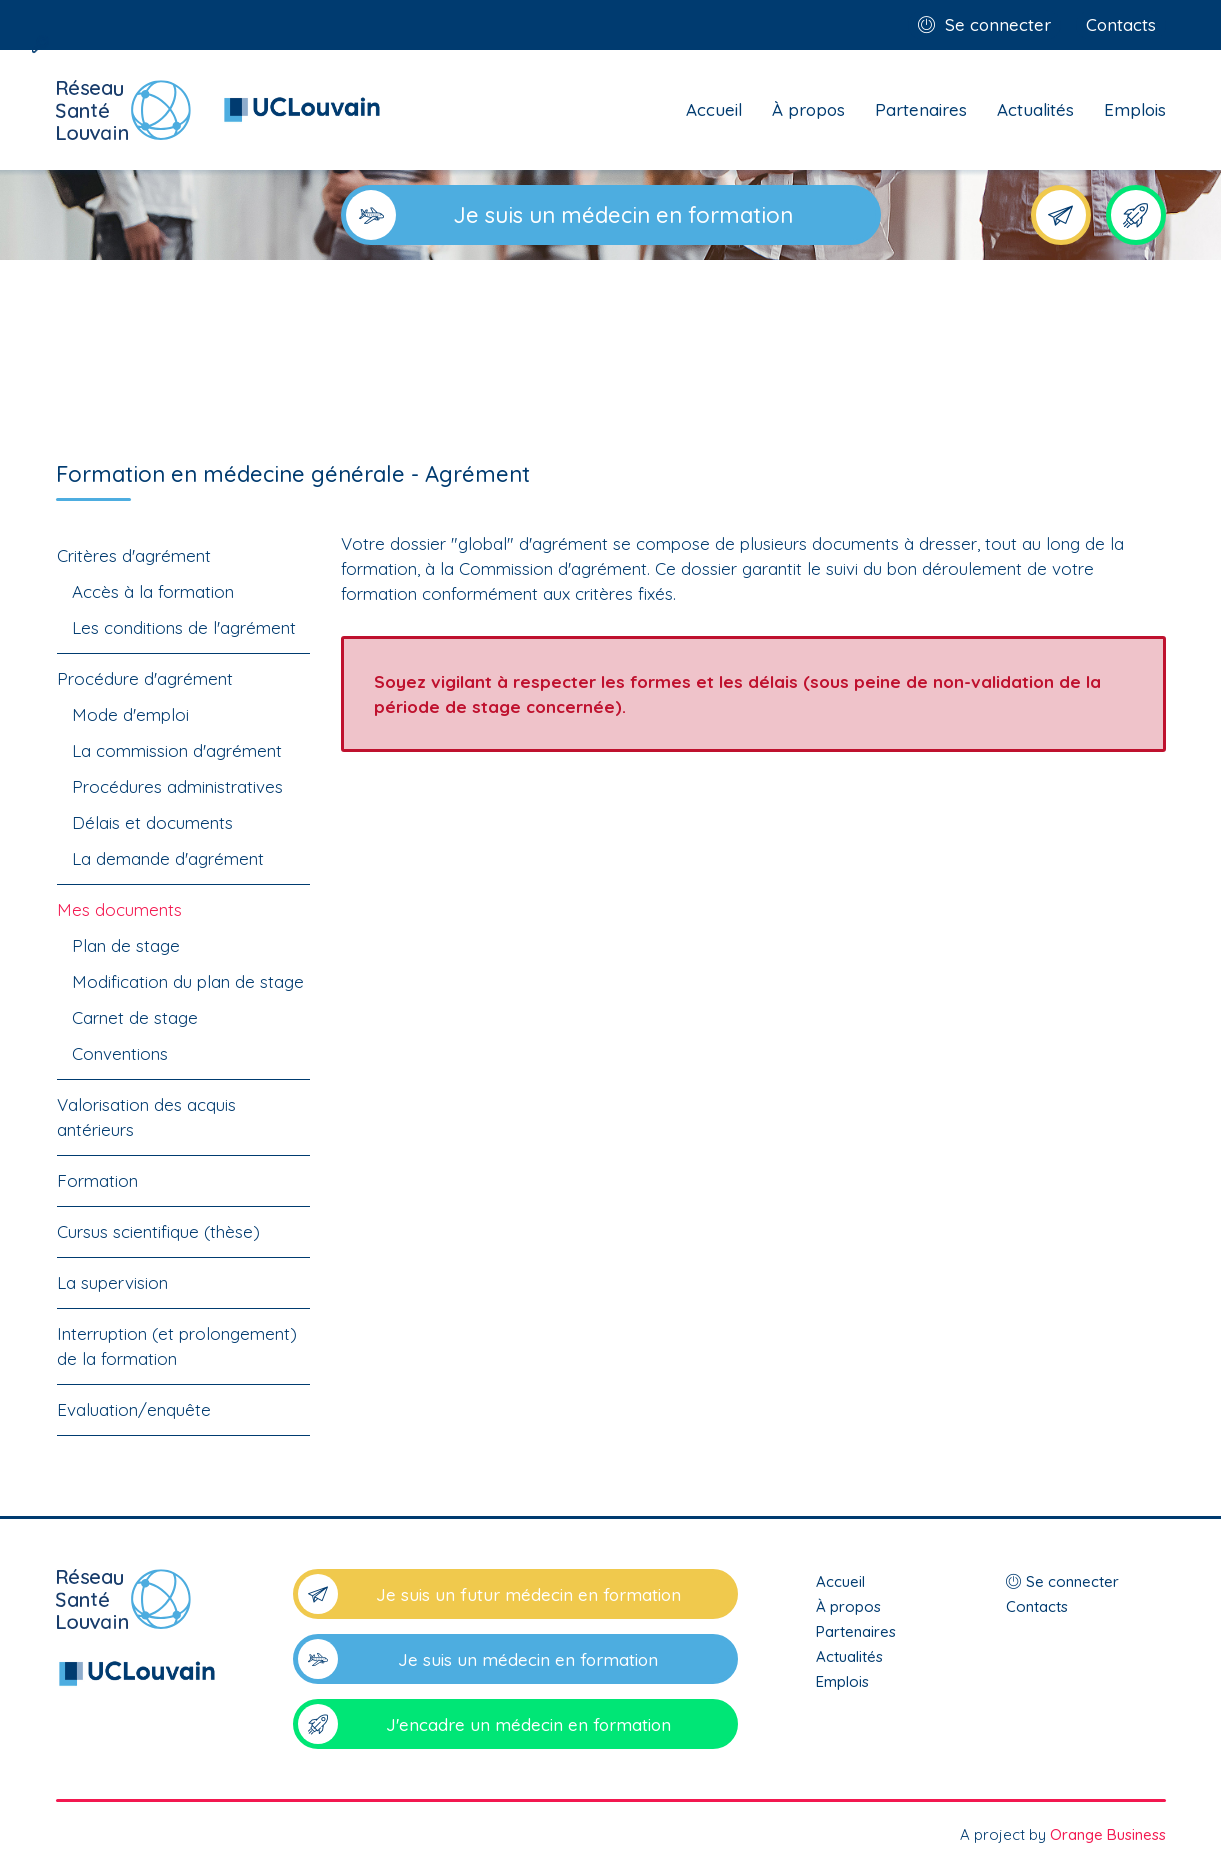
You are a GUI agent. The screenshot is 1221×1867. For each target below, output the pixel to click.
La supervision (112, 1282)
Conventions (120, 1053)
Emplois (1135, 109)
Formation (97, 1180)
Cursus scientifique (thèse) (158, 1231)
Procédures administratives (177, 786)
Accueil (714, 109)
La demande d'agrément (168, 858)
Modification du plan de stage (188, 981)
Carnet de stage (135, 1017)
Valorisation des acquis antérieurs (146, 1117)
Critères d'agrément (134, 555)
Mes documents (119, 909)
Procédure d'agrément (145, 678)
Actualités (1035, 109)
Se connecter (998, 24)
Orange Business (1108, 1834)
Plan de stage (126, 945)
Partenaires (921, 109)
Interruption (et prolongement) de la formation (177, 1346)
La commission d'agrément (177, 750)
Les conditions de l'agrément (184, 627)
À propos (808, 109)
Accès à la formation (153, 591)
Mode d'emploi (130, 714)
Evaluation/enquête (134, 1409)
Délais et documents (152, 822)
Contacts (1121, 24)
